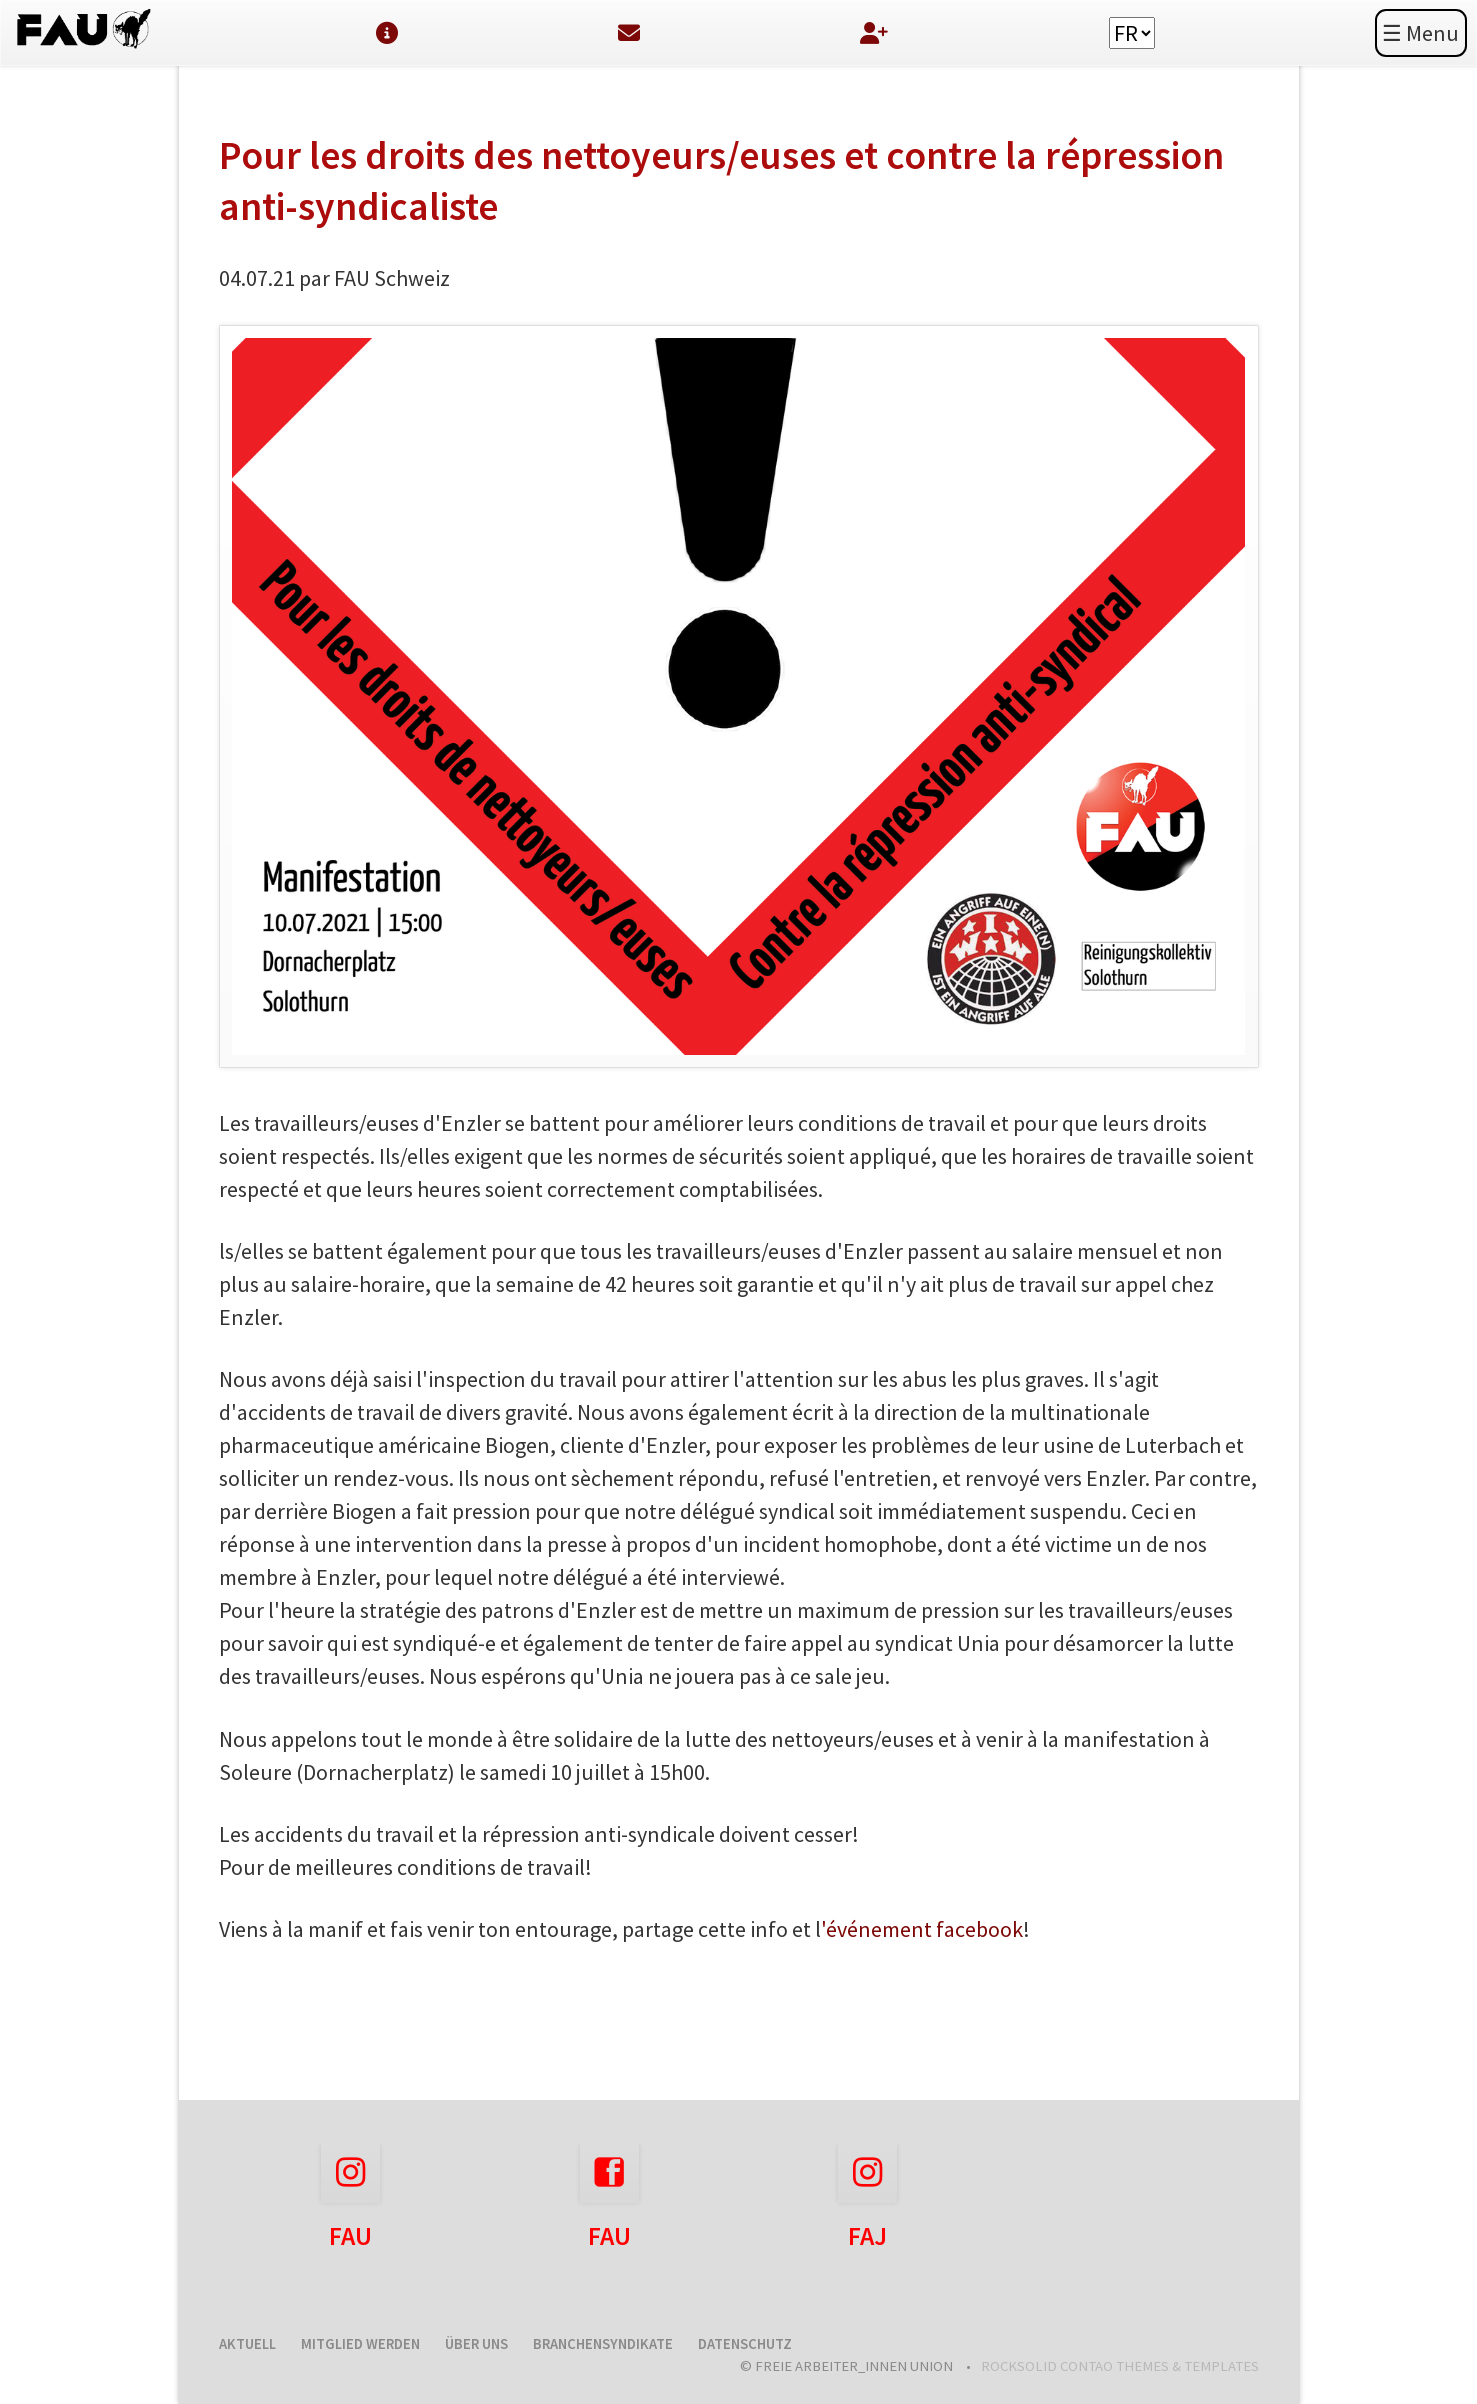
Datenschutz (745, 2344)
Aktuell (247, 2344)
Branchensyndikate (603, 2344)
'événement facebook (922, 1929)
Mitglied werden (360, 2344)
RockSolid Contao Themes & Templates (1120, 2366)
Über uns (476, 2344)
